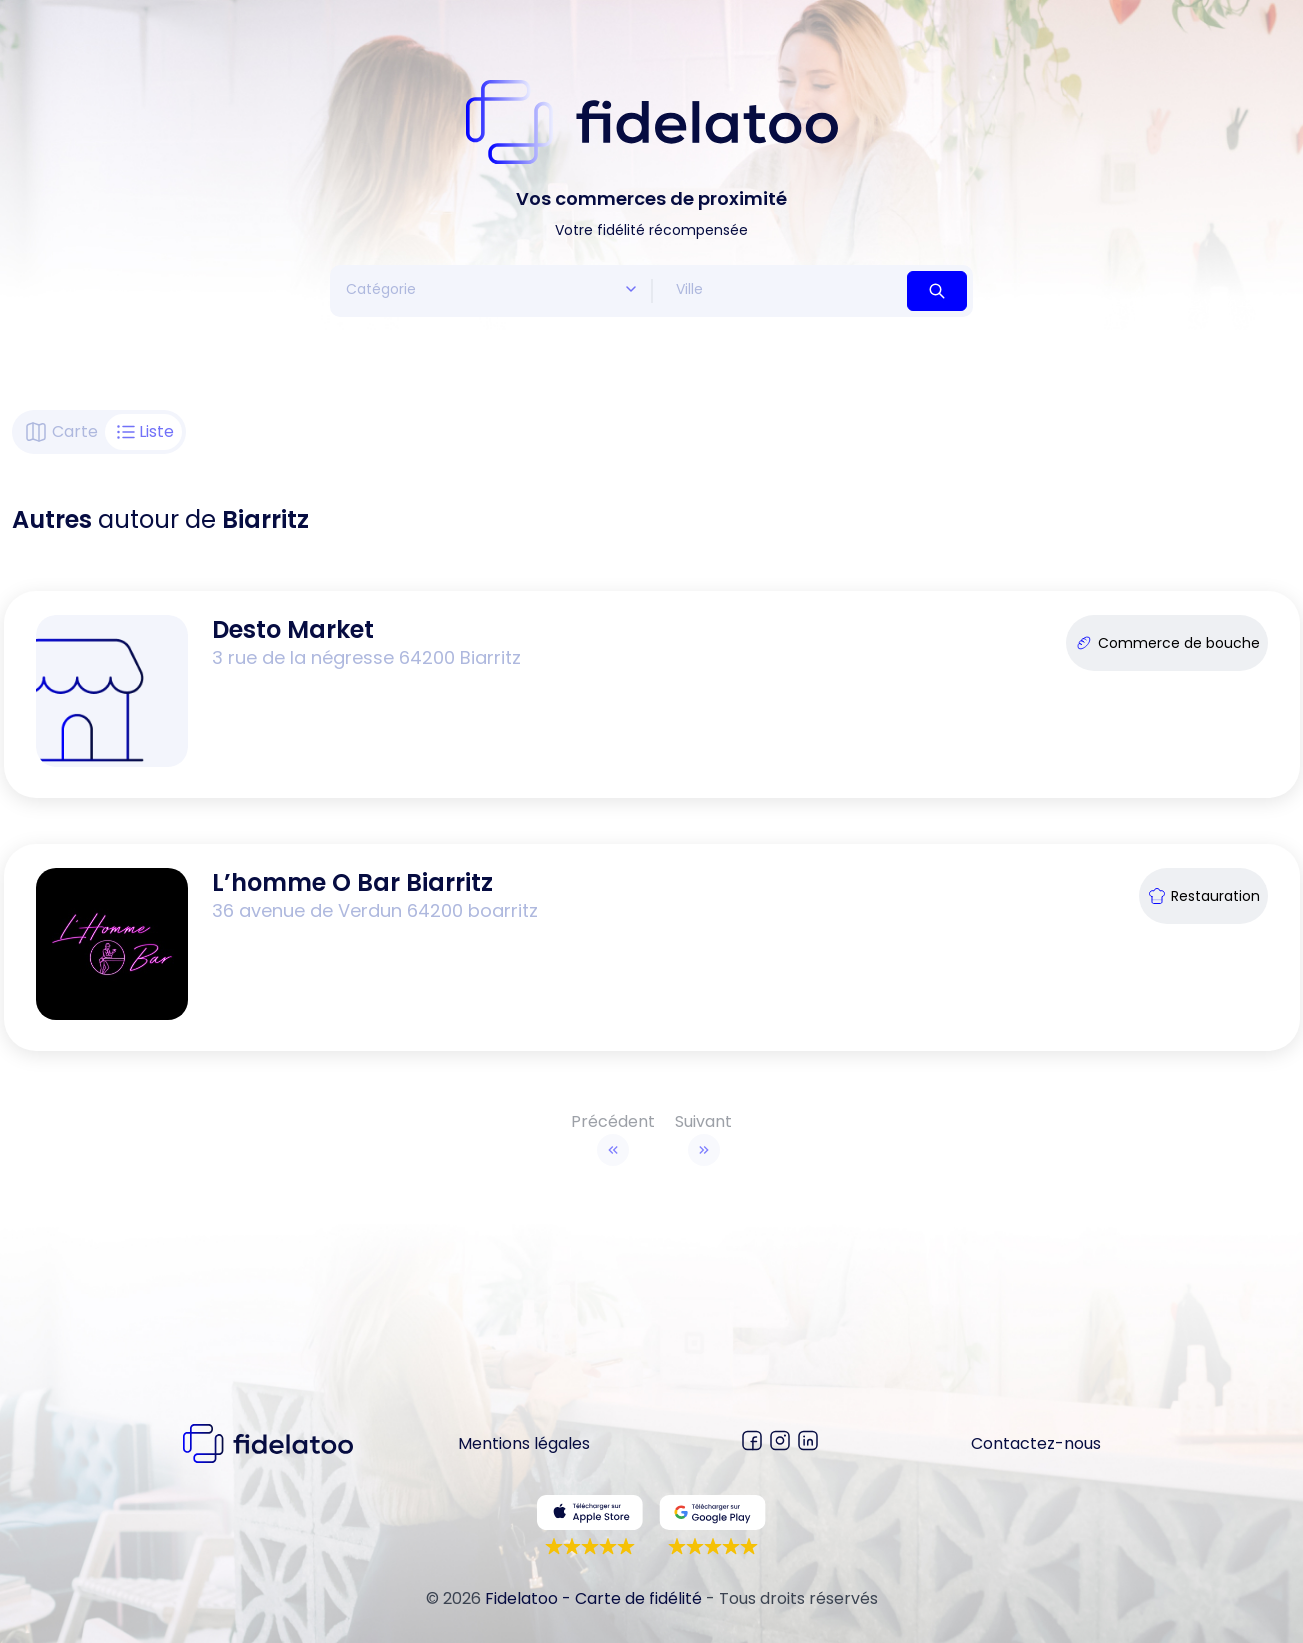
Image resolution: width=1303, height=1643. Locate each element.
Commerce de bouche (1167, 643)
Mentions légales (524, 1443)
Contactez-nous (1036, 1443)
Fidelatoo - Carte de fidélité (593, 1598)
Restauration (1203, 896)
